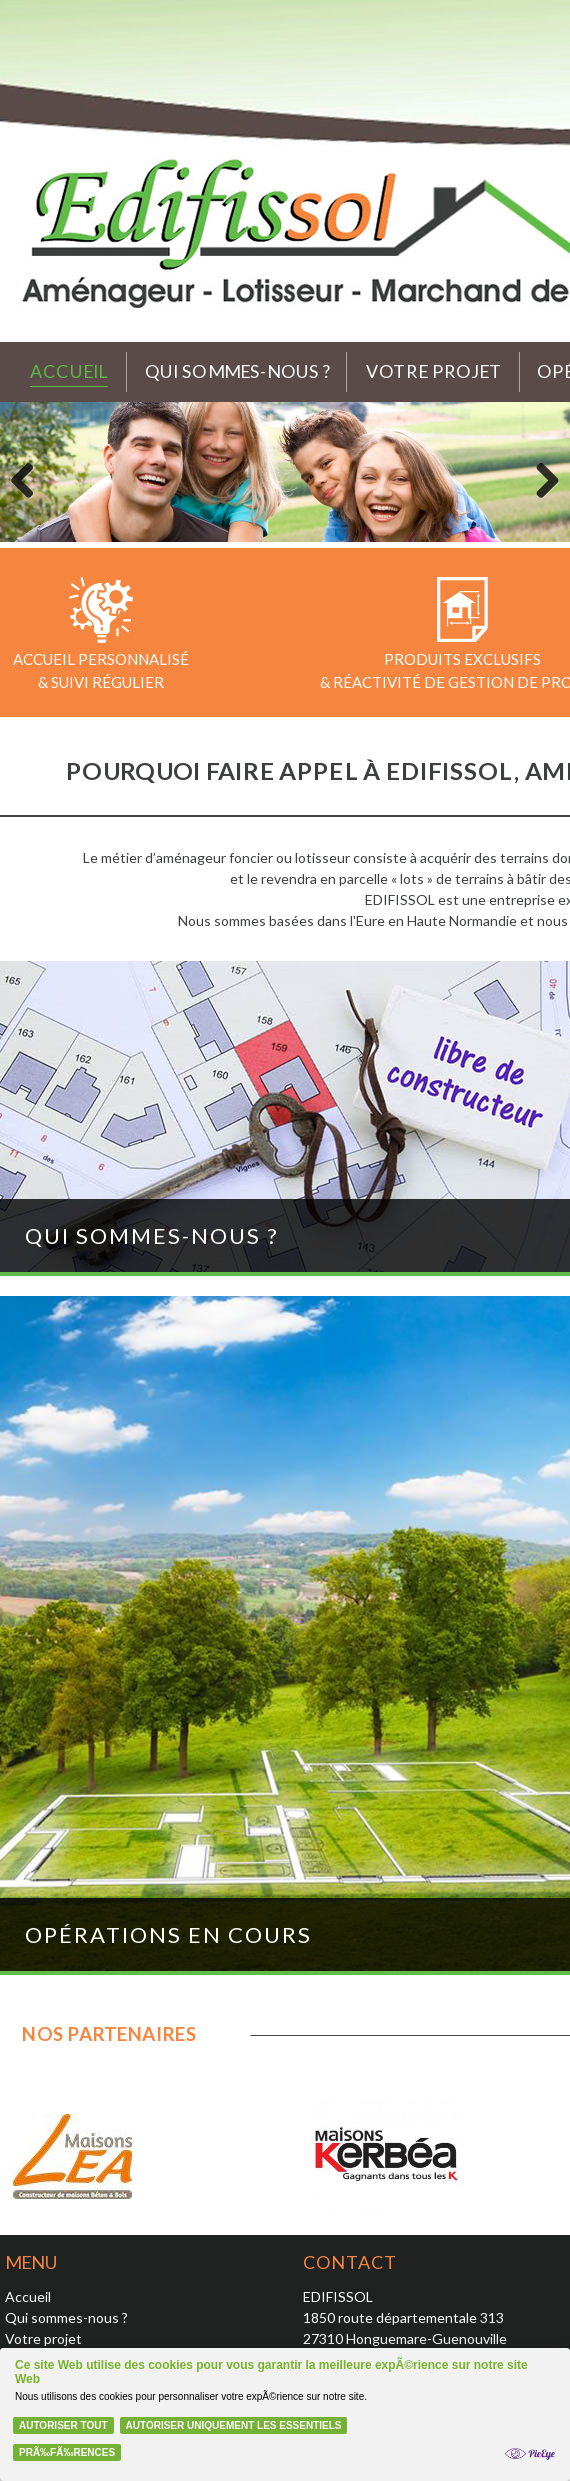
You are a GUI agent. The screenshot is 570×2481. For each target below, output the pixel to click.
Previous (30, 477)
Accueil (68, 371)
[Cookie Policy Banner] (285, 2414)
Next (540, 477)
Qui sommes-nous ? (237, 371)
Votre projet (434, 371)
